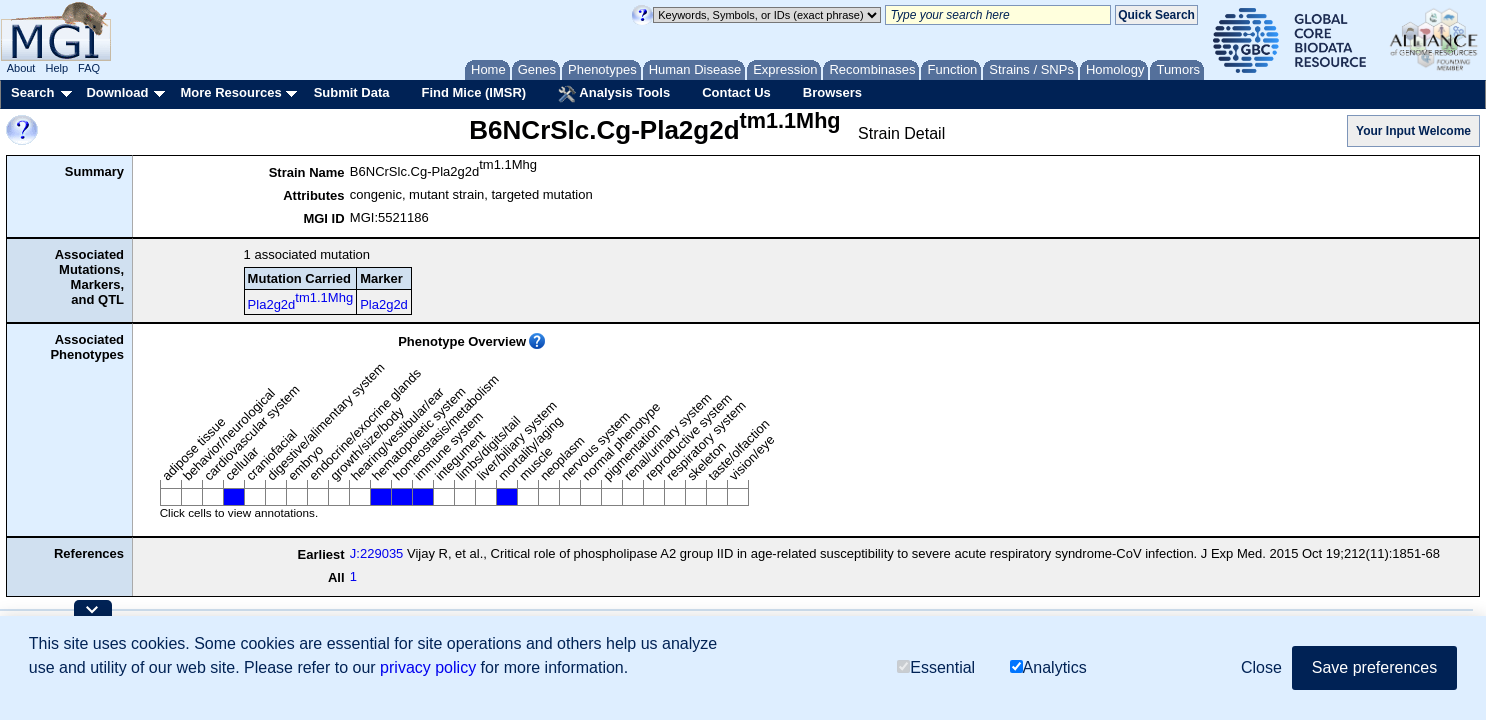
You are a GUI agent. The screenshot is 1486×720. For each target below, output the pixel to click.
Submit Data (352, 92)
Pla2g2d (301, 301)
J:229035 (377, 553)
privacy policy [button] (428, 667)
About (21, 68)
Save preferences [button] (1374, 667)
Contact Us (736, 92)
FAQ (89, 68)
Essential (936, 667)
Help (56, 68)
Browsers (832, 92)
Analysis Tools (614, 94)
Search (32, 92)
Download (117, 92)
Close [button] (1261, 667)
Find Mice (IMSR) (473, 92)
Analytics (1048, 667)
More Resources (230, 92)
